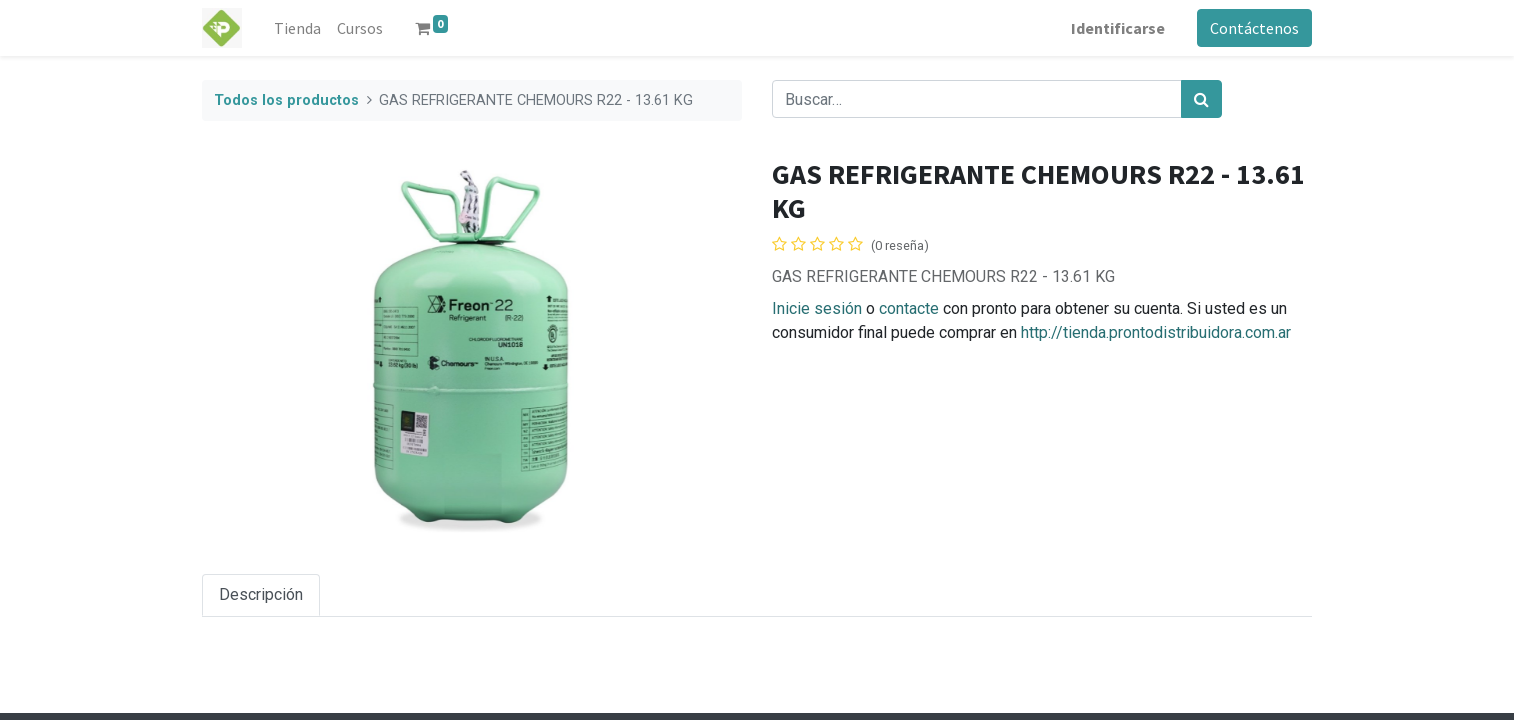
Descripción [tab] (261, 594)
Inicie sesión (817, 308)
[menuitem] (297, 28)
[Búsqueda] (1201, 99)
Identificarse (1118, 28)
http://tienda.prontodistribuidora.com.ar (1156, 332)
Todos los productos (286, 100)
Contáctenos (1254, 28)
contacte (909, 308)
